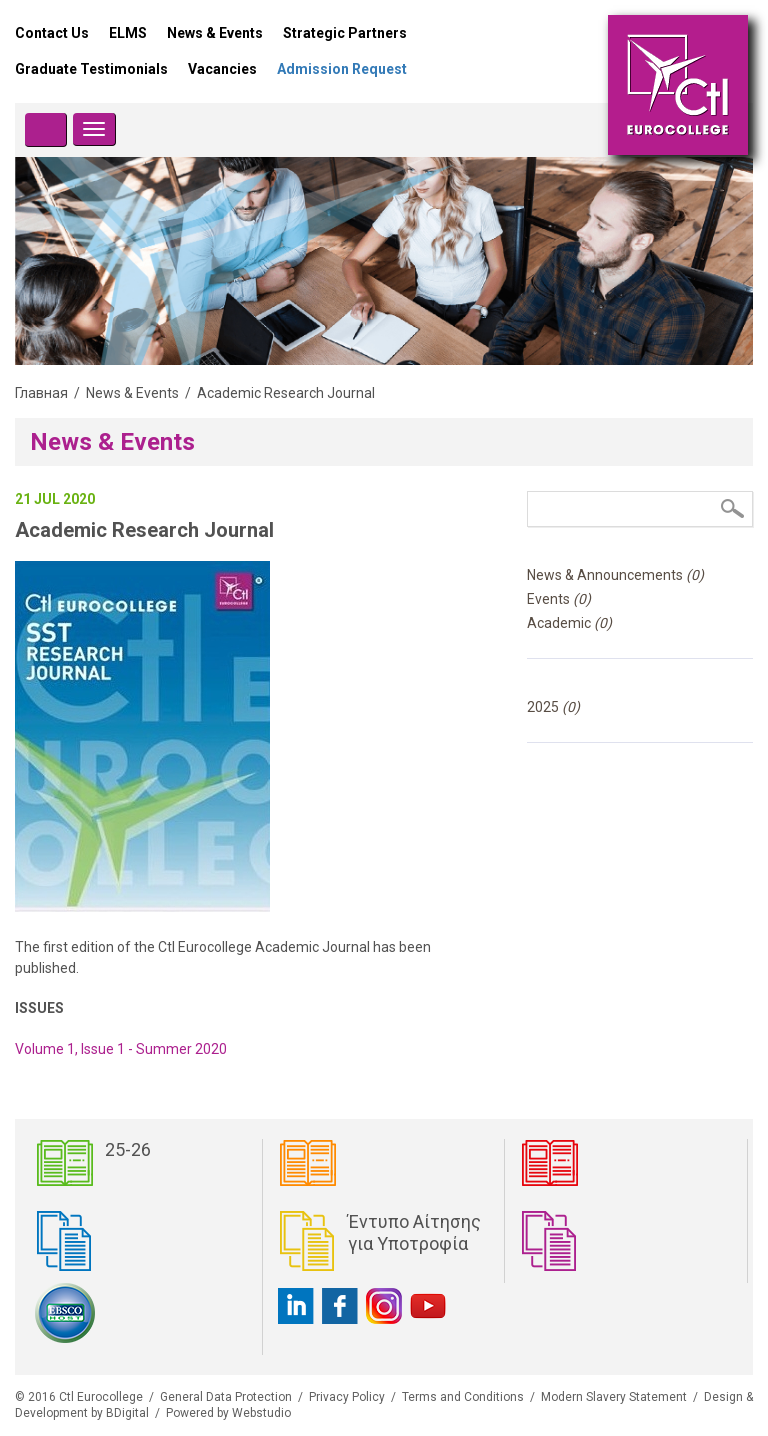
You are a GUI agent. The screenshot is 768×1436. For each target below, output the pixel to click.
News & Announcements (615, 575)
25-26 (128, 1149)
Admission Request (342, 69)
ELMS (128, 33)
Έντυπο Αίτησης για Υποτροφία (414, 1232)
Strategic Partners (345, 33)
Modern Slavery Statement (614, 1397)
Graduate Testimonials (91, 69)
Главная (41, 393)
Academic (569, 623)
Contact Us (52, 33)
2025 (553, 707)
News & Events (215, 33)
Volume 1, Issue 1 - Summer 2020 (121, 1049)
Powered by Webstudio (228, 1413)
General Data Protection (226, 1397)
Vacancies (222, 69)
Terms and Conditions (463, 1397)
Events (559, 599)
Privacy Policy (347, 1397)
